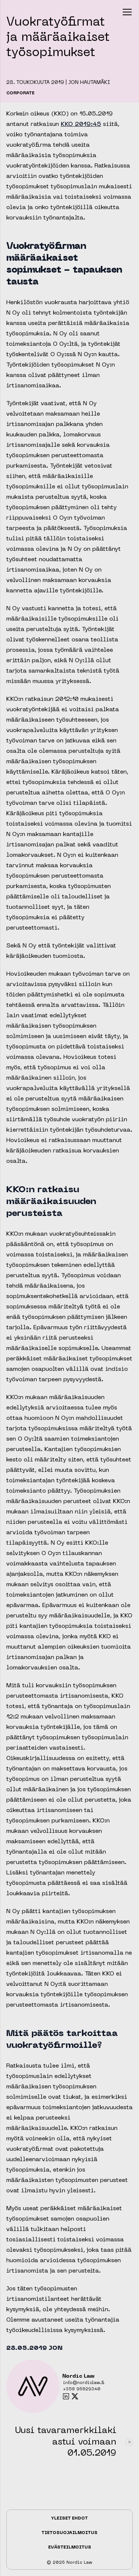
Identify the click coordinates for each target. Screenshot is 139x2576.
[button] (127, 12)
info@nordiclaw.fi (84, 2383)
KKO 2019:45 (81, 124)
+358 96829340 (81, 2389)
